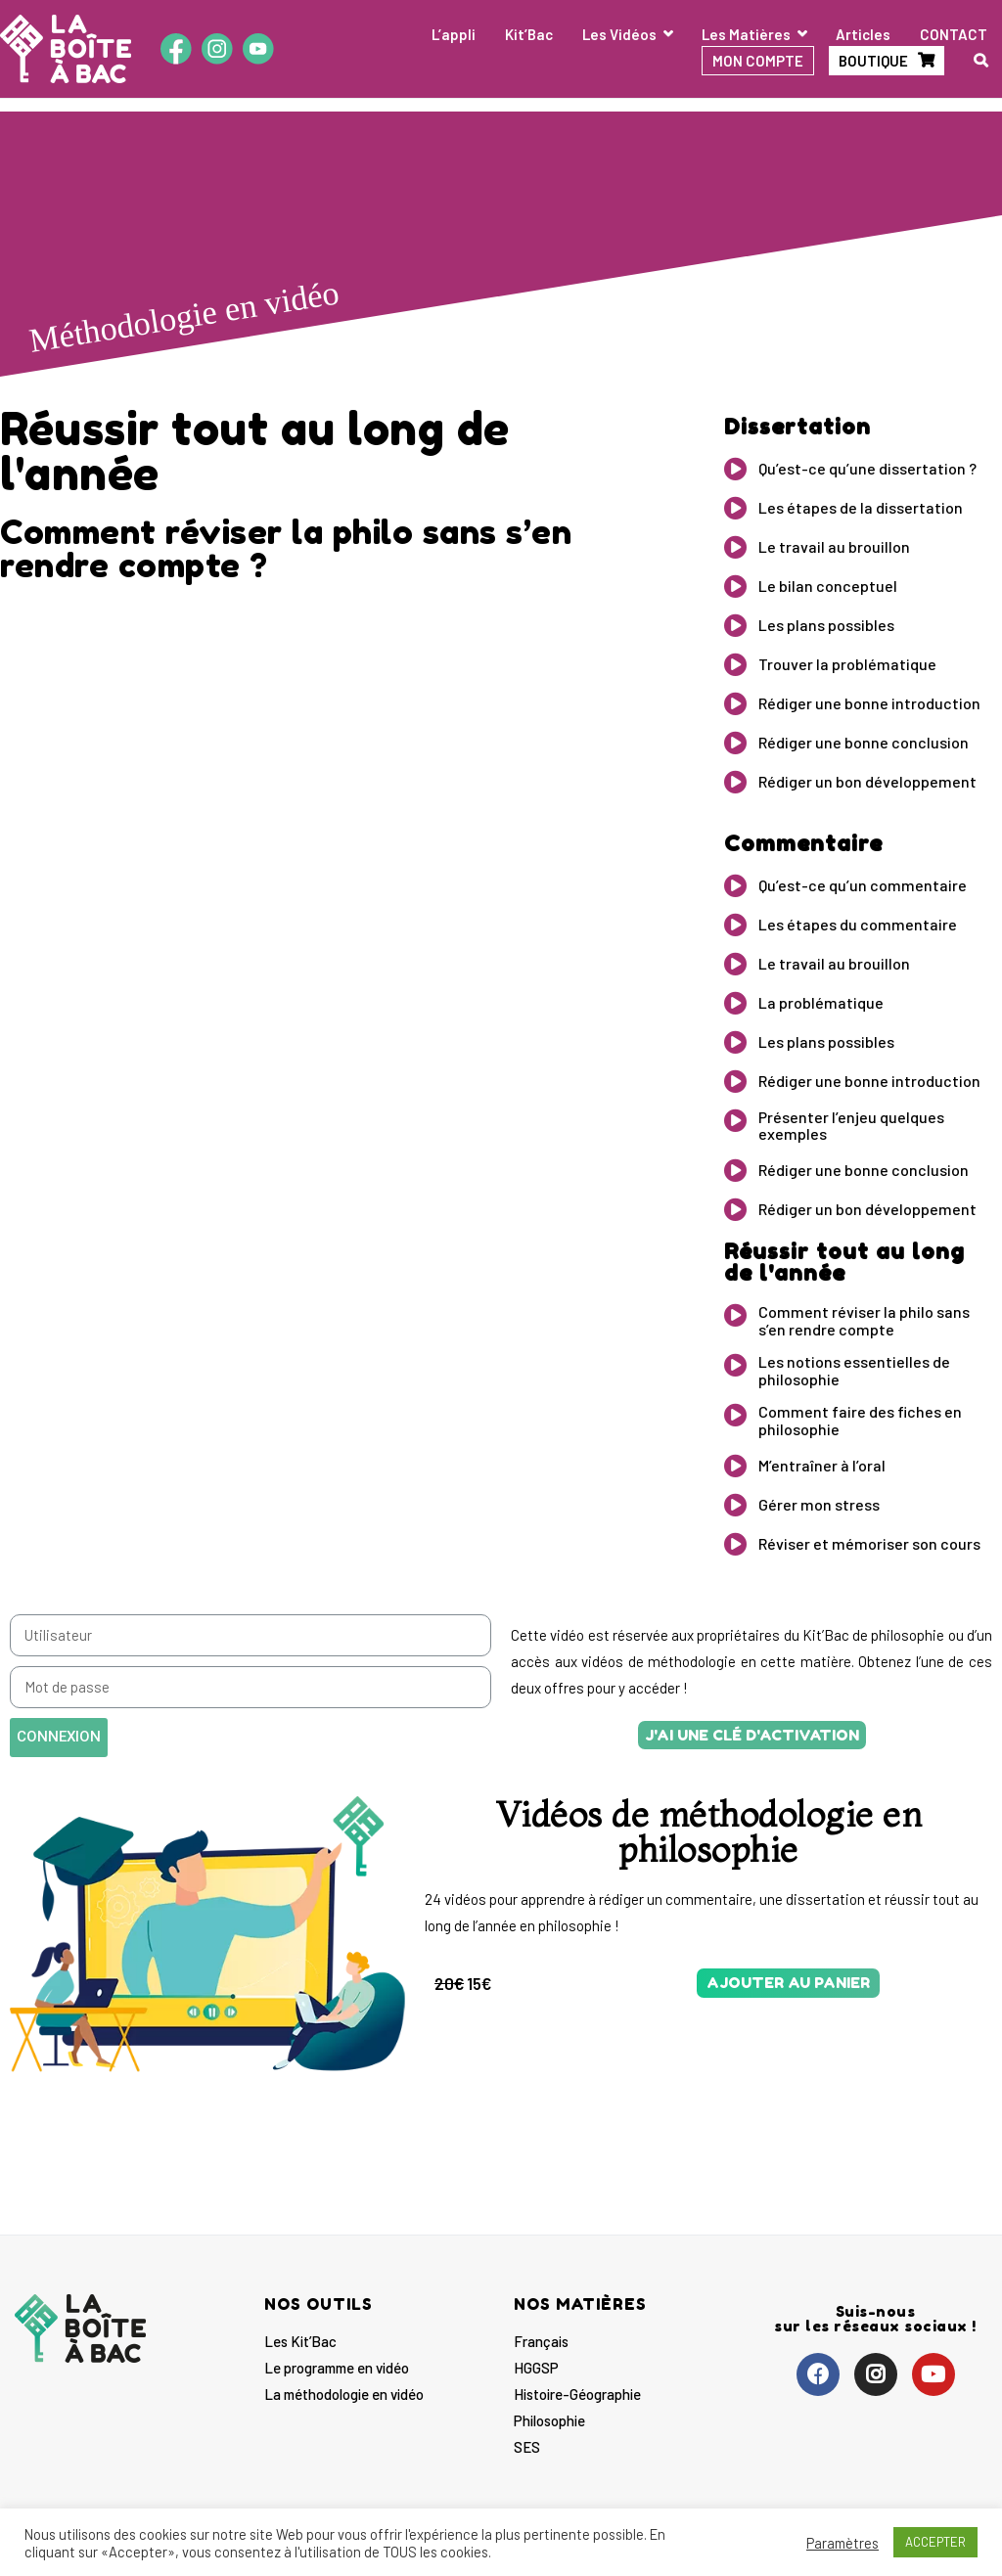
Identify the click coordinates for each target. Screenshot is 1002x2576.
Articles (863, 34)
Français (541, 2341)
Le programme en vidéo (336, 2367)
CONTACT (953, 34)
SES (527, 2447)
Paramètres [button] (842, 2543)
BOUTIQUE (873, 60)
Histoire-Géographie (577, 2394)
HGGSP (536, 2367)
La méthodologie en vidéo (344, 2394)
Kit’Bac (529, 34)
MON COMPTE (757, 60)
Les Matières (746, 34)
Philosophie (549, 2420)
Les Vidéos (619, 34)
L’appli (454, 34)
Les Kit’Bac (300, 2341)
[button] (752, 1735)
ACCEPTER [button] (935, 2542)
